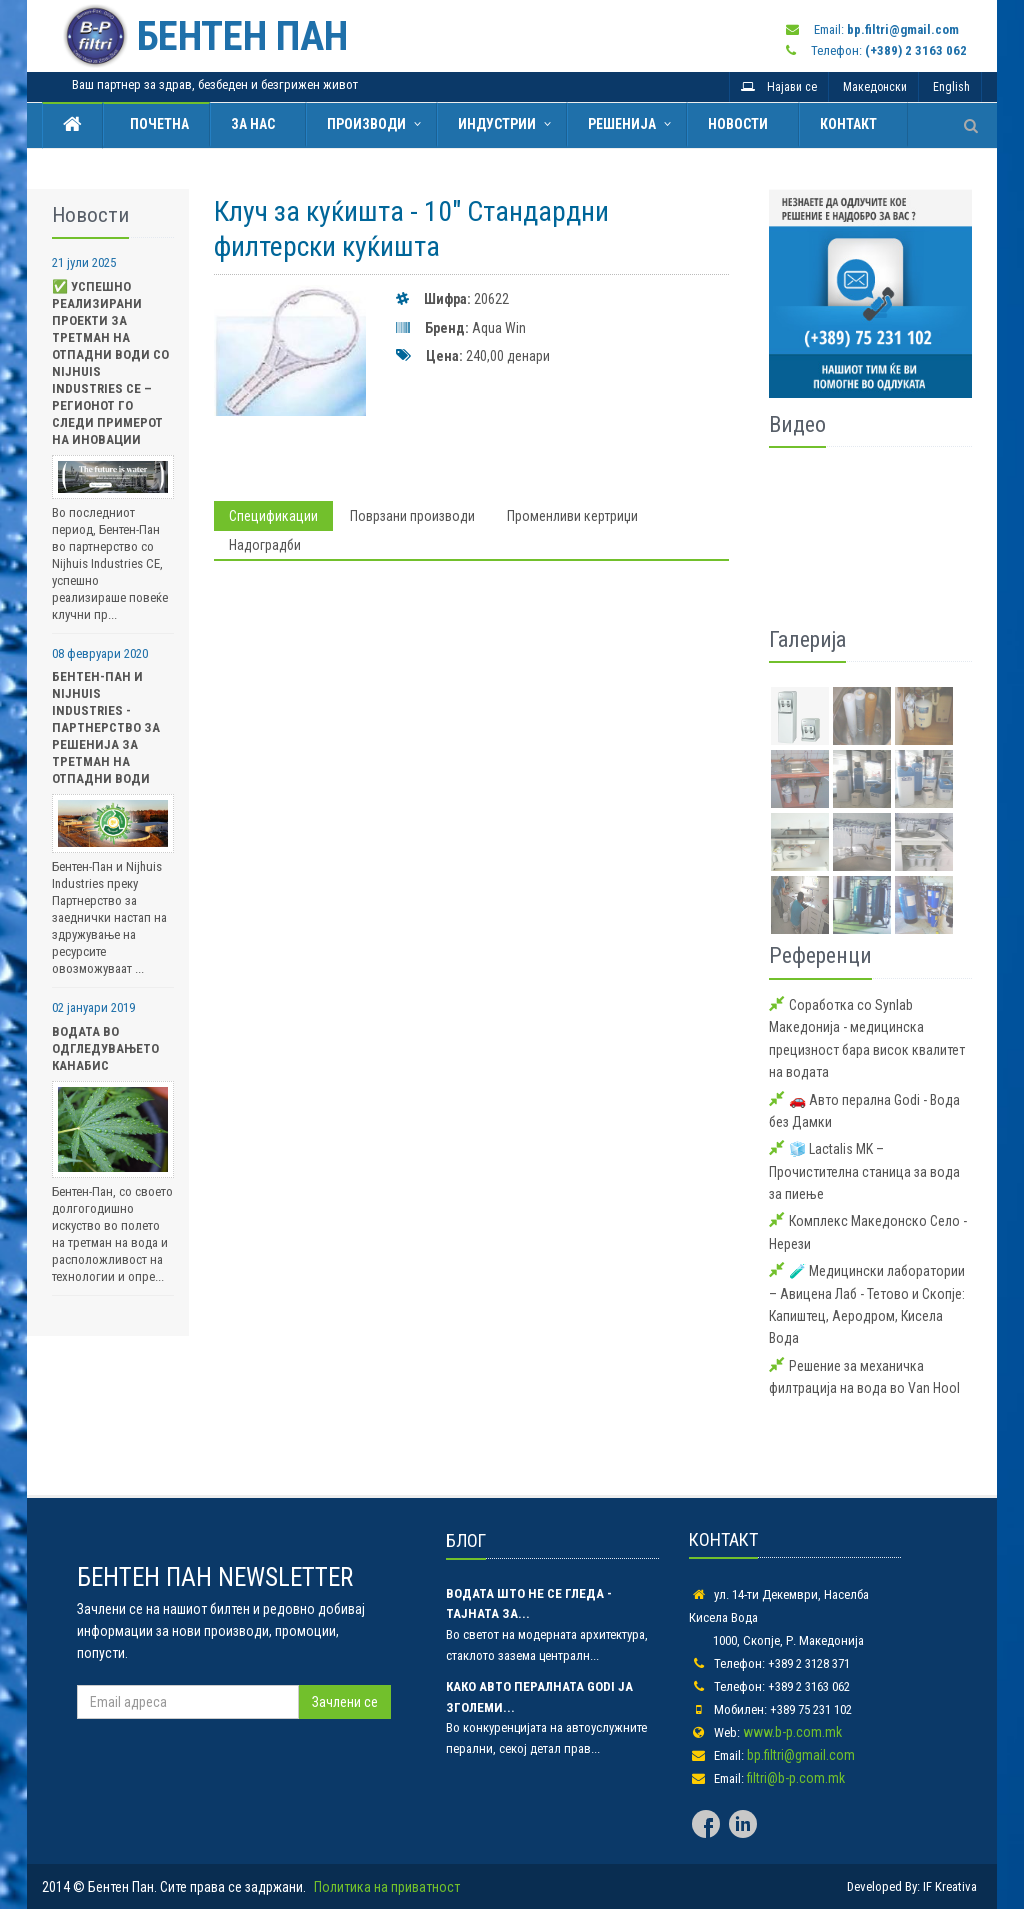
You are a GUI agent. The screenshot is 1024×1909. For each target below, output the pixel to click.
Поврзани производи (412, 516)
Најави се (779, 87)
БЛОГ (466, 1540)
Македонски (875, 87)
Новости (738, 124)
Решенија (622, 124)
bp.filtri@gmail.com (801, 1755)
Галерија (807, 639)
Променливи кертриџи (572, 516)
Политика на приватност (387, 1887)
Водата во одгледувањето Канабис (105, 1048)
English (951, 87)
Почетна (156, 124)
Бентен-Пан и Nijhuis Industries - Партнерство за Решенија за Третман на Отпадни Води (106, 727)
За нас (253, 124)
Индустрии (497, 124)
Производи (366, 124)
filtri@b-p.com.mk (796, 1778)
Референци (820, 955)
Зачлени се (345, 1702)
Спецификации (273, 516)
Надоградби (265, 545)
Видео (797, 424)
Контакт (848, 124)
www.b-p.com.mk (792, 1732)
